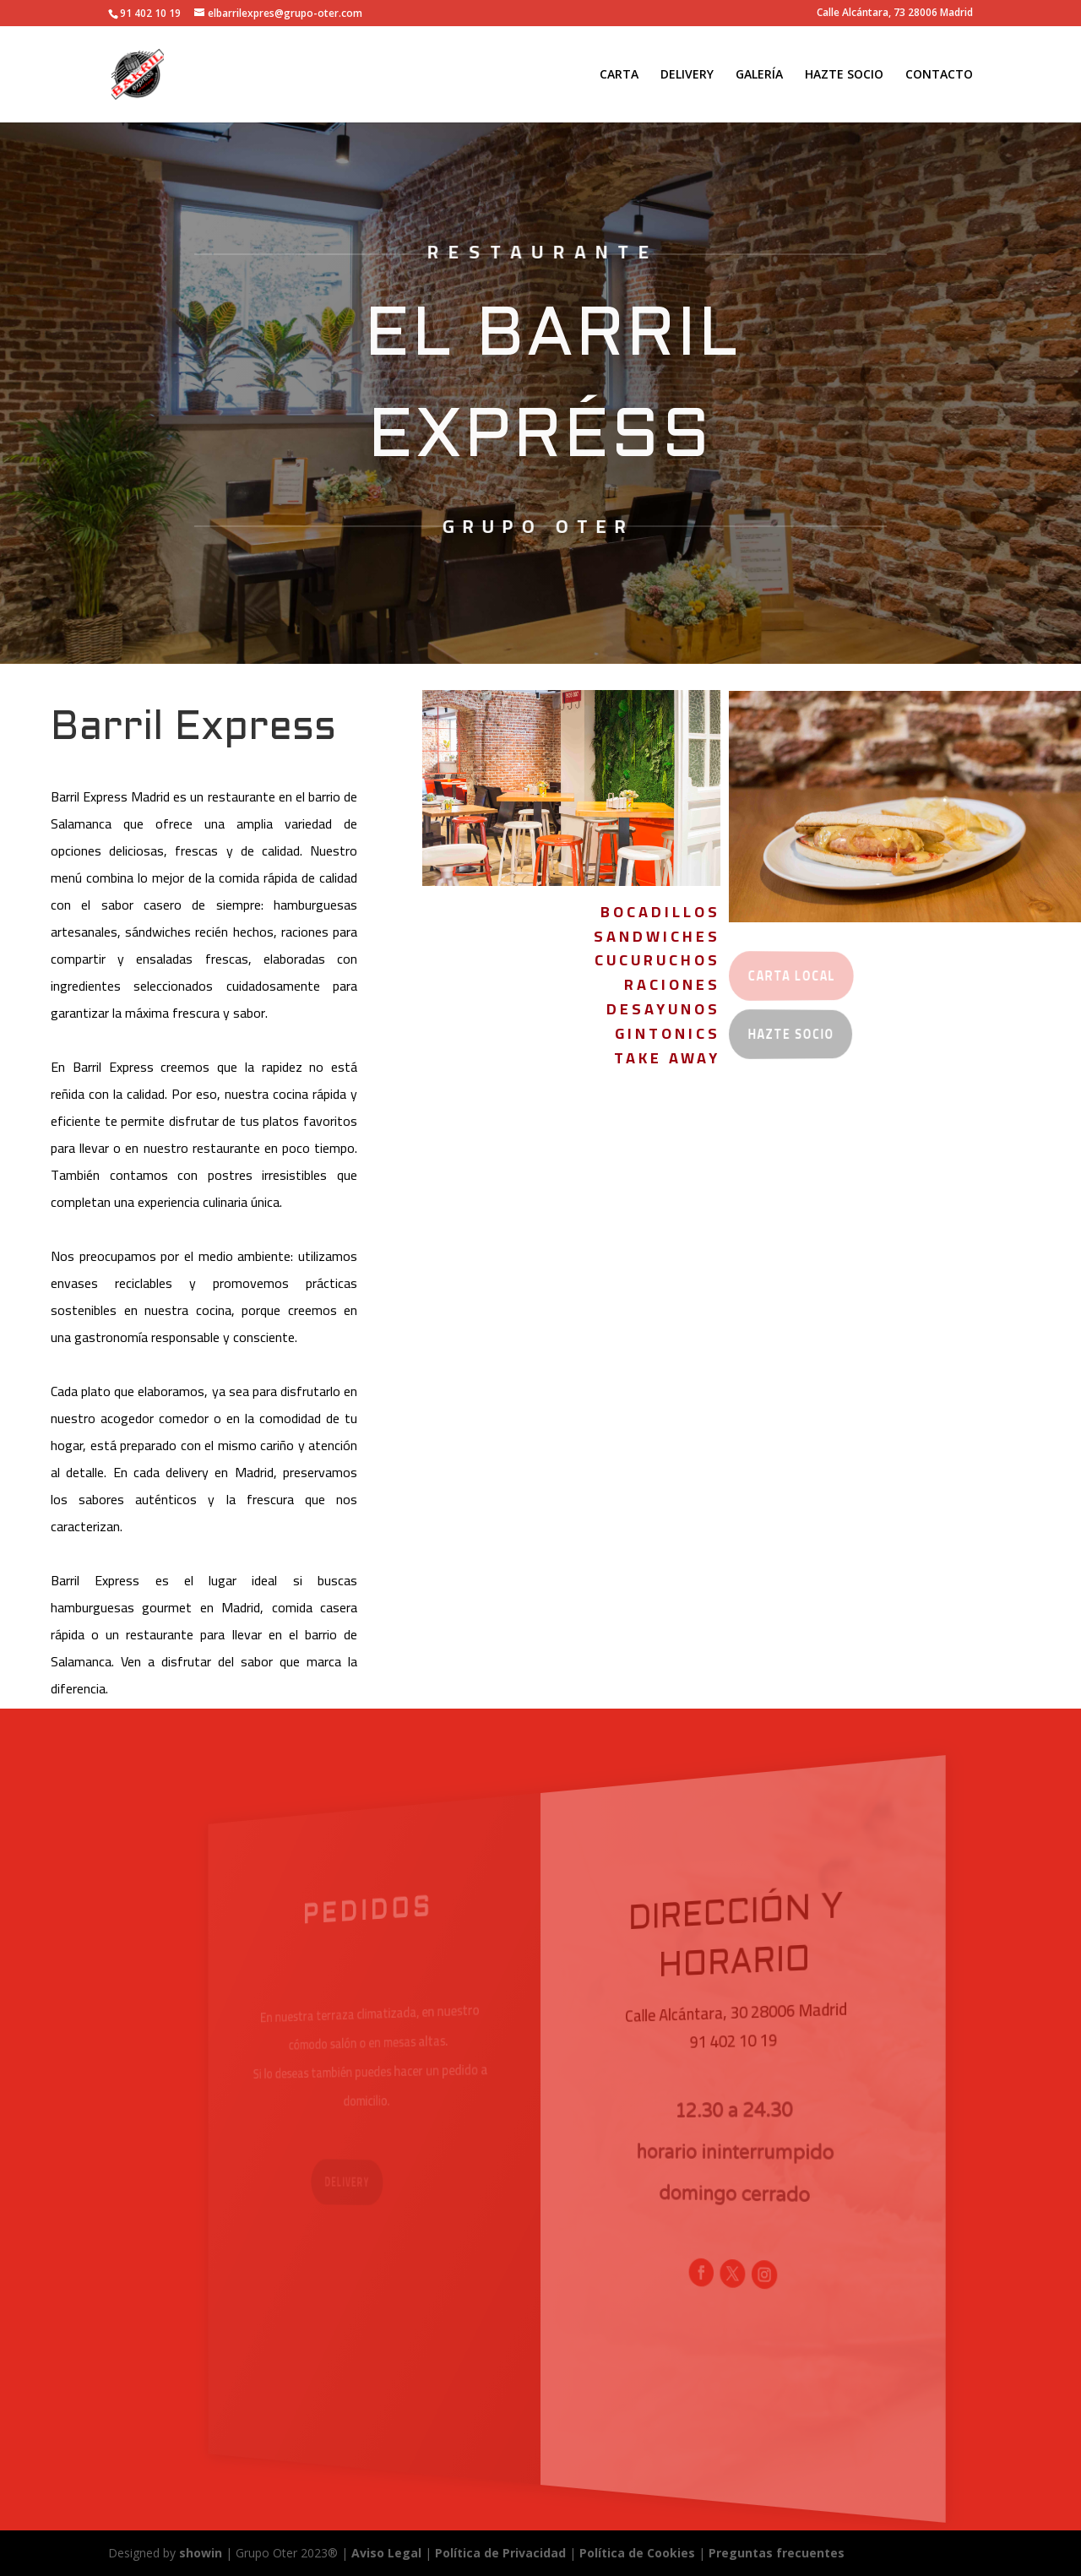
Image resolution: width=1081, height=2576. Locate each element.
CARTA (619, 75)
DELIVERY (687, 75)
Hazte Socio (782, 1034)
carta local (783, 975)
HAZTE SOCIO (844, 75)
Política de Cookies (638, 2553)
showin (200, 2553)
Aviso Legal (386, 2553)
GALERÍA (759, 75)
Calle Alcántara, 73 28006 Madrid (895, 13)
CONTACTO (939, 75)
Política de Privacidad (500, 2553)
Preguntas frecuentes (777, 2553)
